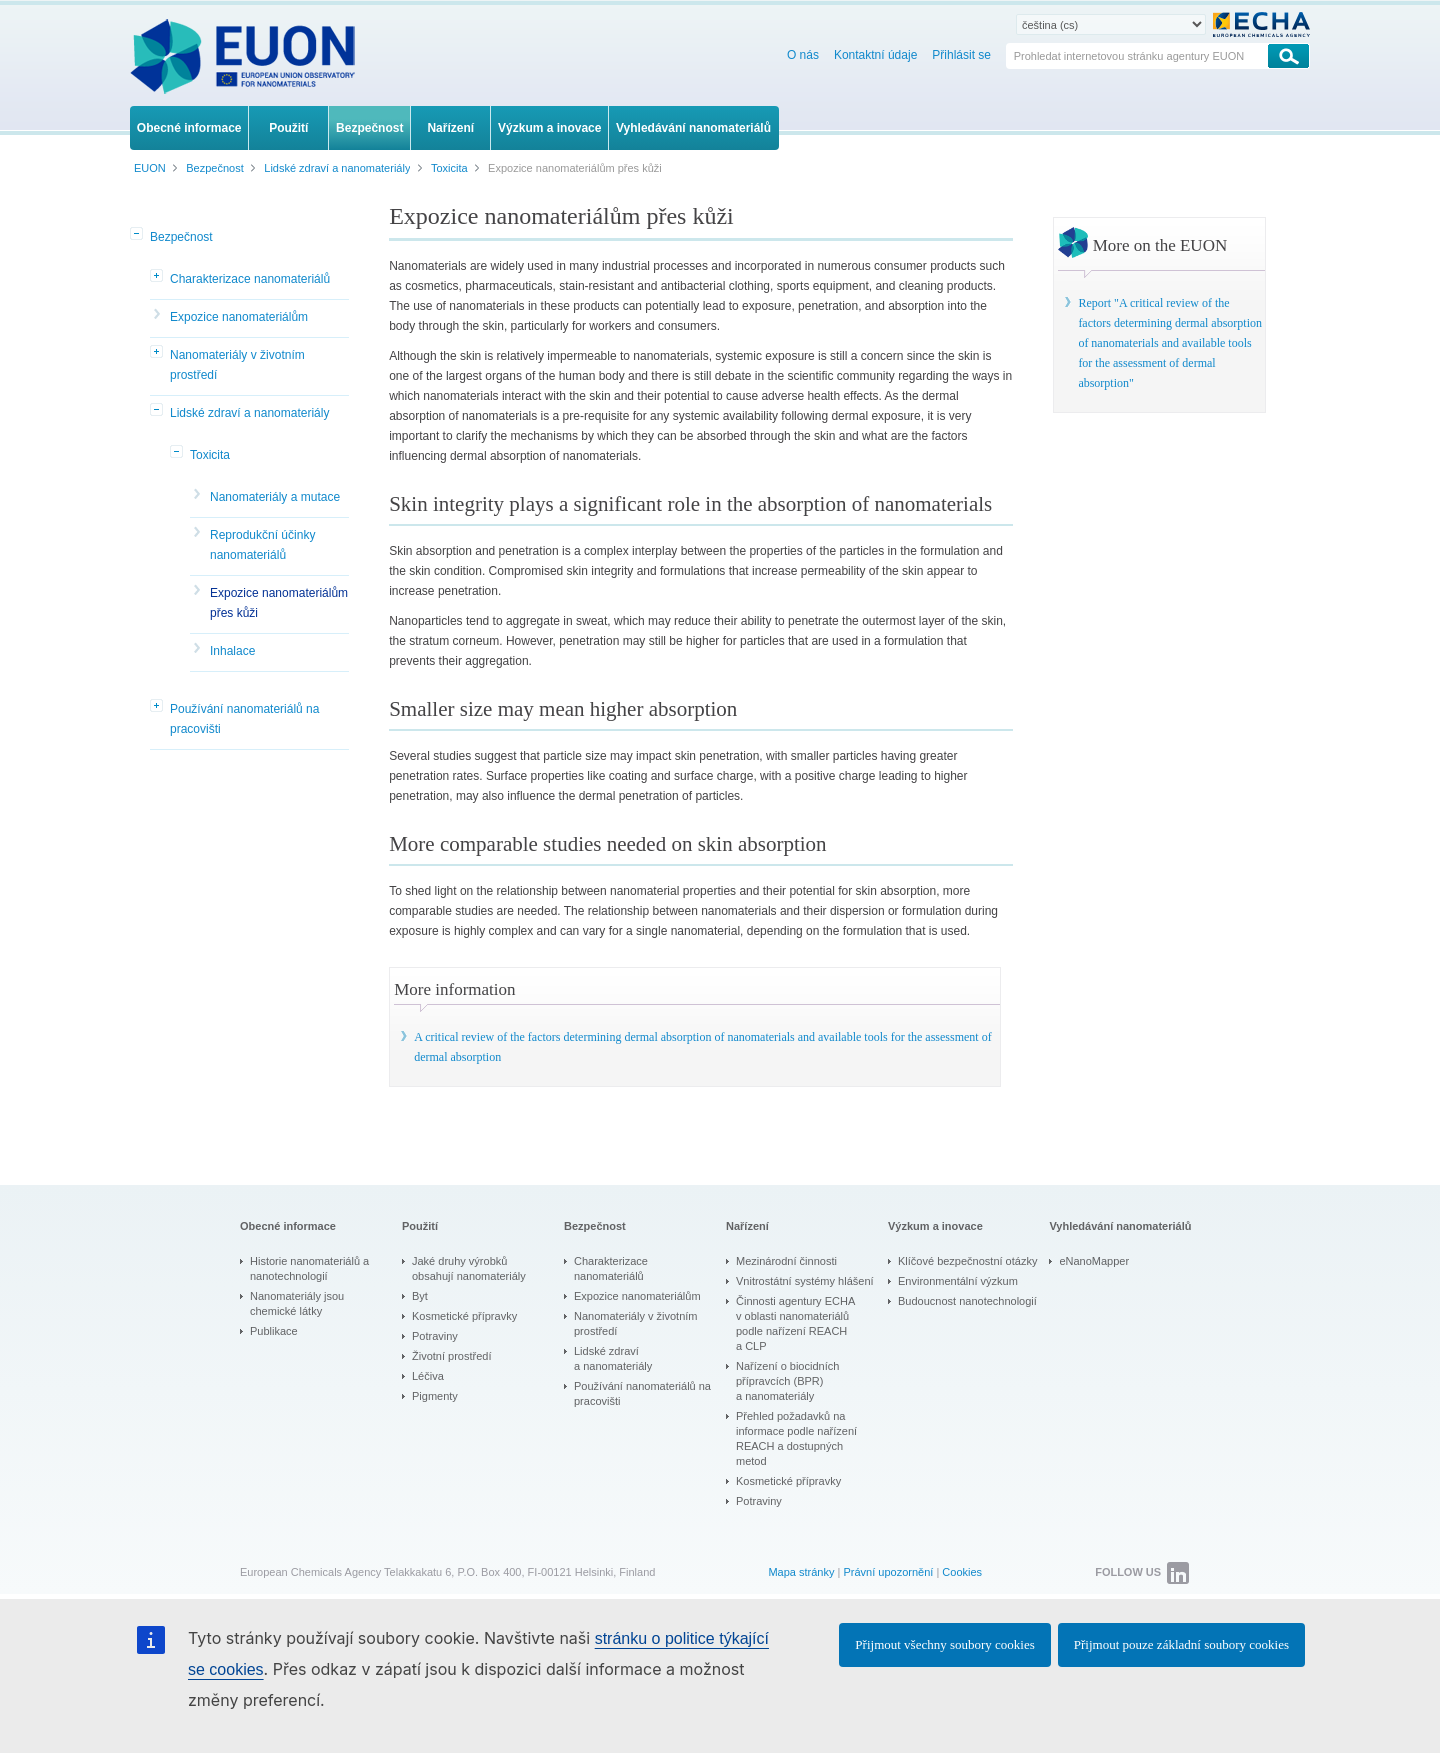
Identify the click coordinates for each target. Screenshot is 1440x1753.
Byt (420, 1296)
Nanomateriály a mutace (275, 497)
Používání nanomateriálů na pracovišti (244, 719)
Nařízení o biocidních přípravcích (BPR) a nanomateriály (787, 1381)
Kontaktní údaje (875, 55)
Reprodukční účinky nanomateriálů (262, 545)
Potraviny (435, 1336)
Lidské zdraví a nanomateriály (249, 413)
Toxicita (210, 455)
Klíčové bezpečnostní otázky (967, 1261)
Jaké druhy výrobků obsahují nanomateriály (469, 1268)
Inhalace (232, 651)
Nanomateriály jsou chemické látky (297, 1303)
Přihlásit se (961, 55)
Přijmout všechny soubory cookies (944, 1644)
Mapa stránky (801, 1572)
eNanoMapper (1094, 1261)
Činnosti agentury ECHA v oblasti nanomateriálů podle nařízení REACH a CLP (795, 1323)
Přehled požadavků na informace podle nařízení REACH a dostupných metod (796, 1438)
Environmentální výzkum (958, 1281)
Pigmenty (435, 1396)
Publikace (274, 1331)
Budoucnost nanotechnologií (967, 1301)
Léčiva (428, 1376)
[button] (138, 235)
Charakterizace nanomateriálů (250, 279)
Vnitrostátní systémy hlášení (805, 1281)
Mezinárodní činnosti (786, 1261)
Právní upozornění (888, 1572)
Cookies (962, 1572)
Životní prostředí (451, 1356)
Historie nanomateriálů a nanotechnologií (309, 1268)
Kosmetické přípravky (464, 1316)
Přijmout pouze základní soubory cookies (1181, 1644)
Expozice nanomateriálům (239, 317)
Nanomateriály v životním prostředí (237, 365)
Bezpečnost (181, 237)
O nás (803, 55)
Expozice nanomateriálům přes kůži (279, 603)
